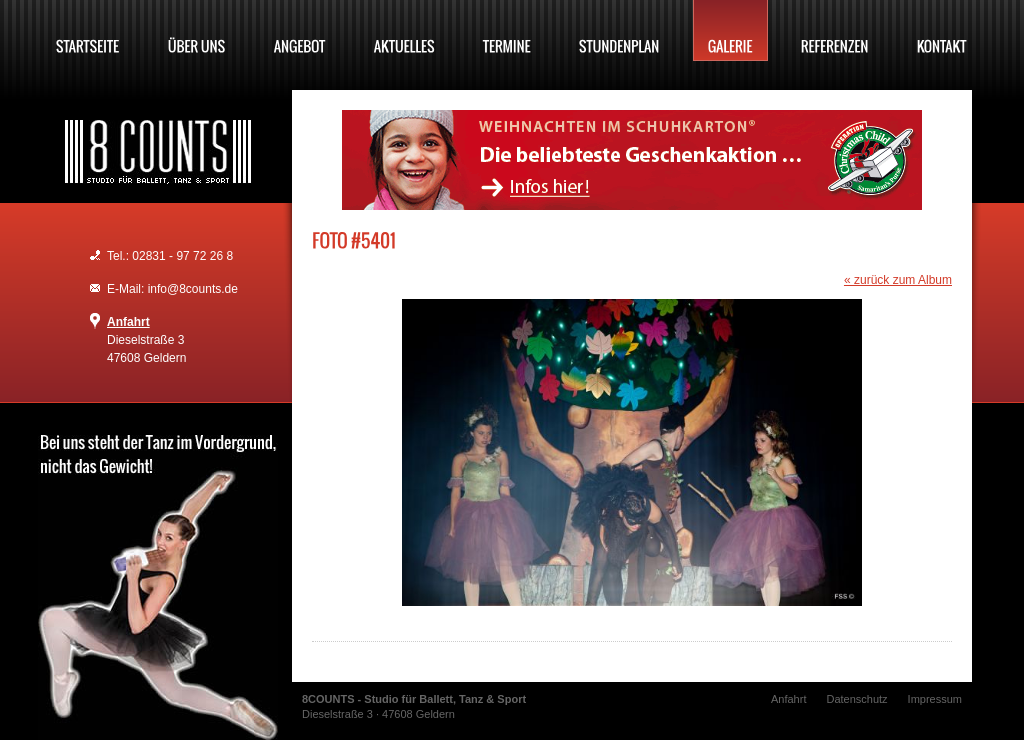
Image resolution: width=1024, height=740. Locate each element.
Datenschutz (856, 699)
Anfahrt (128, 322)
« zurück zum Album (898, 280)
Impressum (935, 699)
